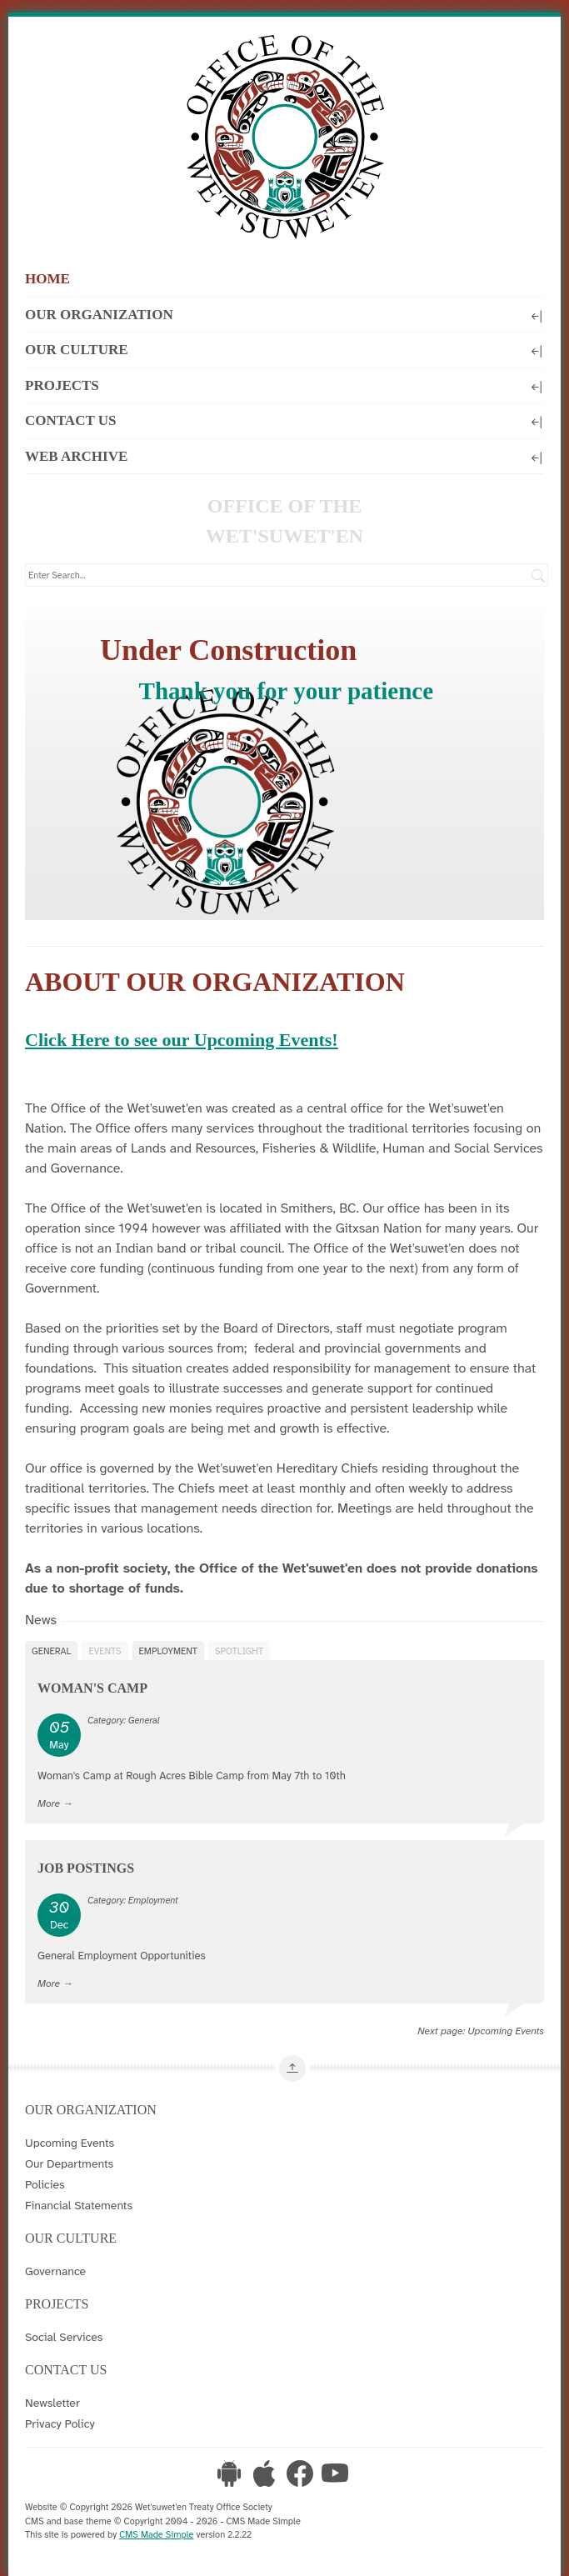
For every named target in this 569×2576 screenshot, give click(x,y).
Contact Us (284, 419)
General (51, 1651)
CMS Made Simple (156, 2534)
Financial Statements (78, 2205)
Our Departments (69, 2163)
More (48, 1803)
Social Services (63, 2336)
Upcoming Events (505, 2031)
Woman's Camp (92, 1688)
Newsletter (52, 2402)
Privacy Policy (60, 2423)
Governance (55, 2270)
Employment (168, 1651)
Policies (45, 2184)
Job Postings (85, 1868)
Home (47, 279)
